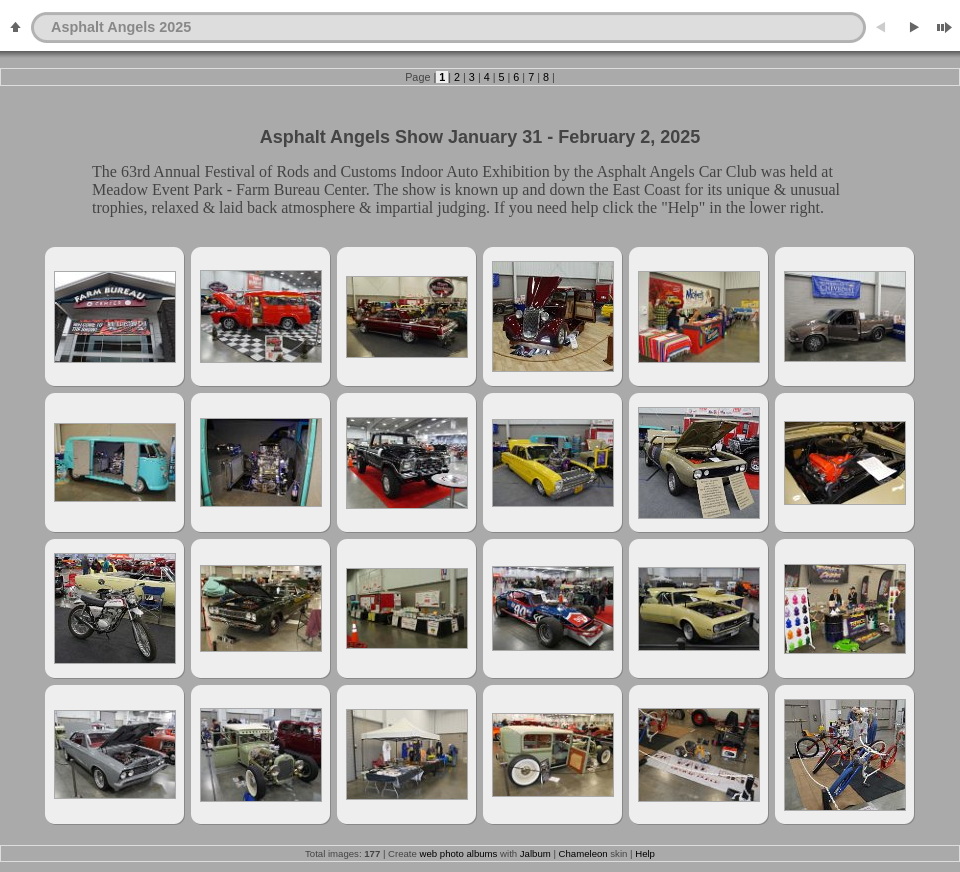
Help (645, 853)
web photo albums (459, 853)
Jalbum (535, 853)
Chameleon (583, 853)
